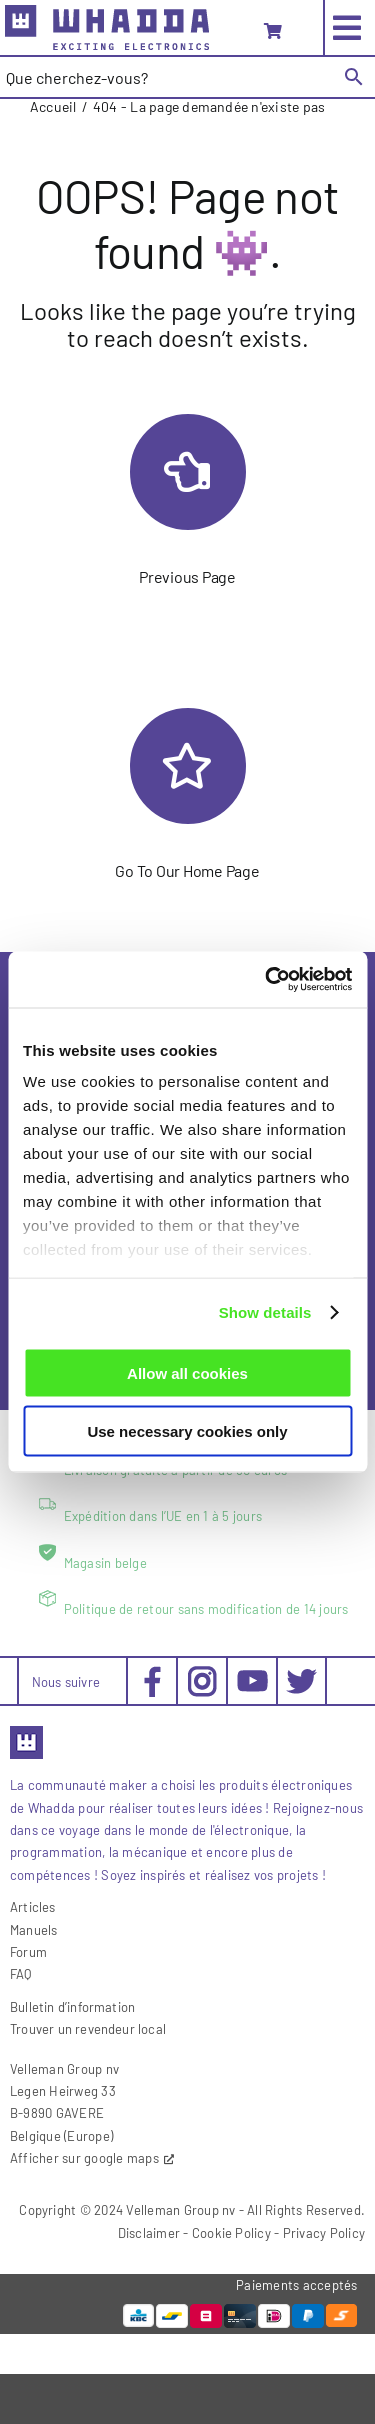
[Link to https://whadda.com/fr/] (188, 766)
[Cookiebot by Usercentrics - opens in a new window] (267, 980)
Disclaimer (149, 2233)
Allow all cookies (187, 1372)
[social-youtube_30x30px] (252, 1677)
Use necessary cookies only (187, 1431)
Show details (265, 1312)
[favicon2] (26, 1732)
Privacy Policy (324, 2233)
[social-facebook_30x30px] (152, 1673)
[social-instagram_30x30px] (202, 1673)
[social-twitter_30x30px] (301, 1673)
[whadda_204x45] (107, 12)
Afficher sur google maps (84, 2158)
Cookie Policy (231, 2233)
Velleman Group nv (180, 2210)
